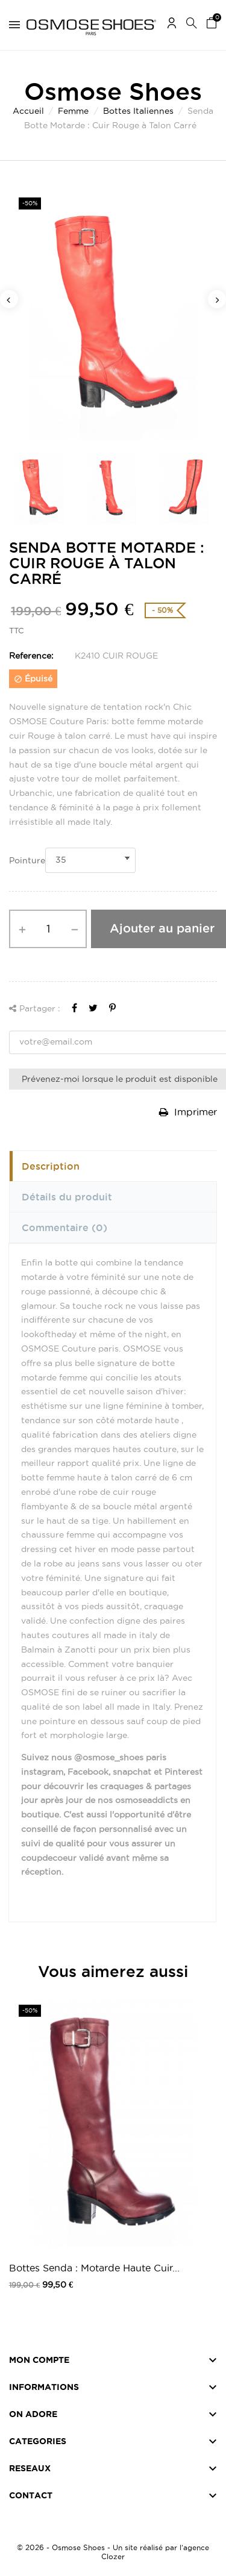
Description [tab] (51, 1166)
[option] (113, 315)
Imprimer (188, 1111)
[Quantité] (48, 929)
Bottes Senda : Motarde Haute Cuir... (94, 2267)
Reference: (31, 655)
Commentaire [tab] (64, 1227)
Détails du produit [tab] (67, 1196)
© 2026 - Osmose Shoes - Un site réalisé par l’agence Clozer (113, 2551)
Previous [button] (9, 299)
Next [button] (217, 299)
